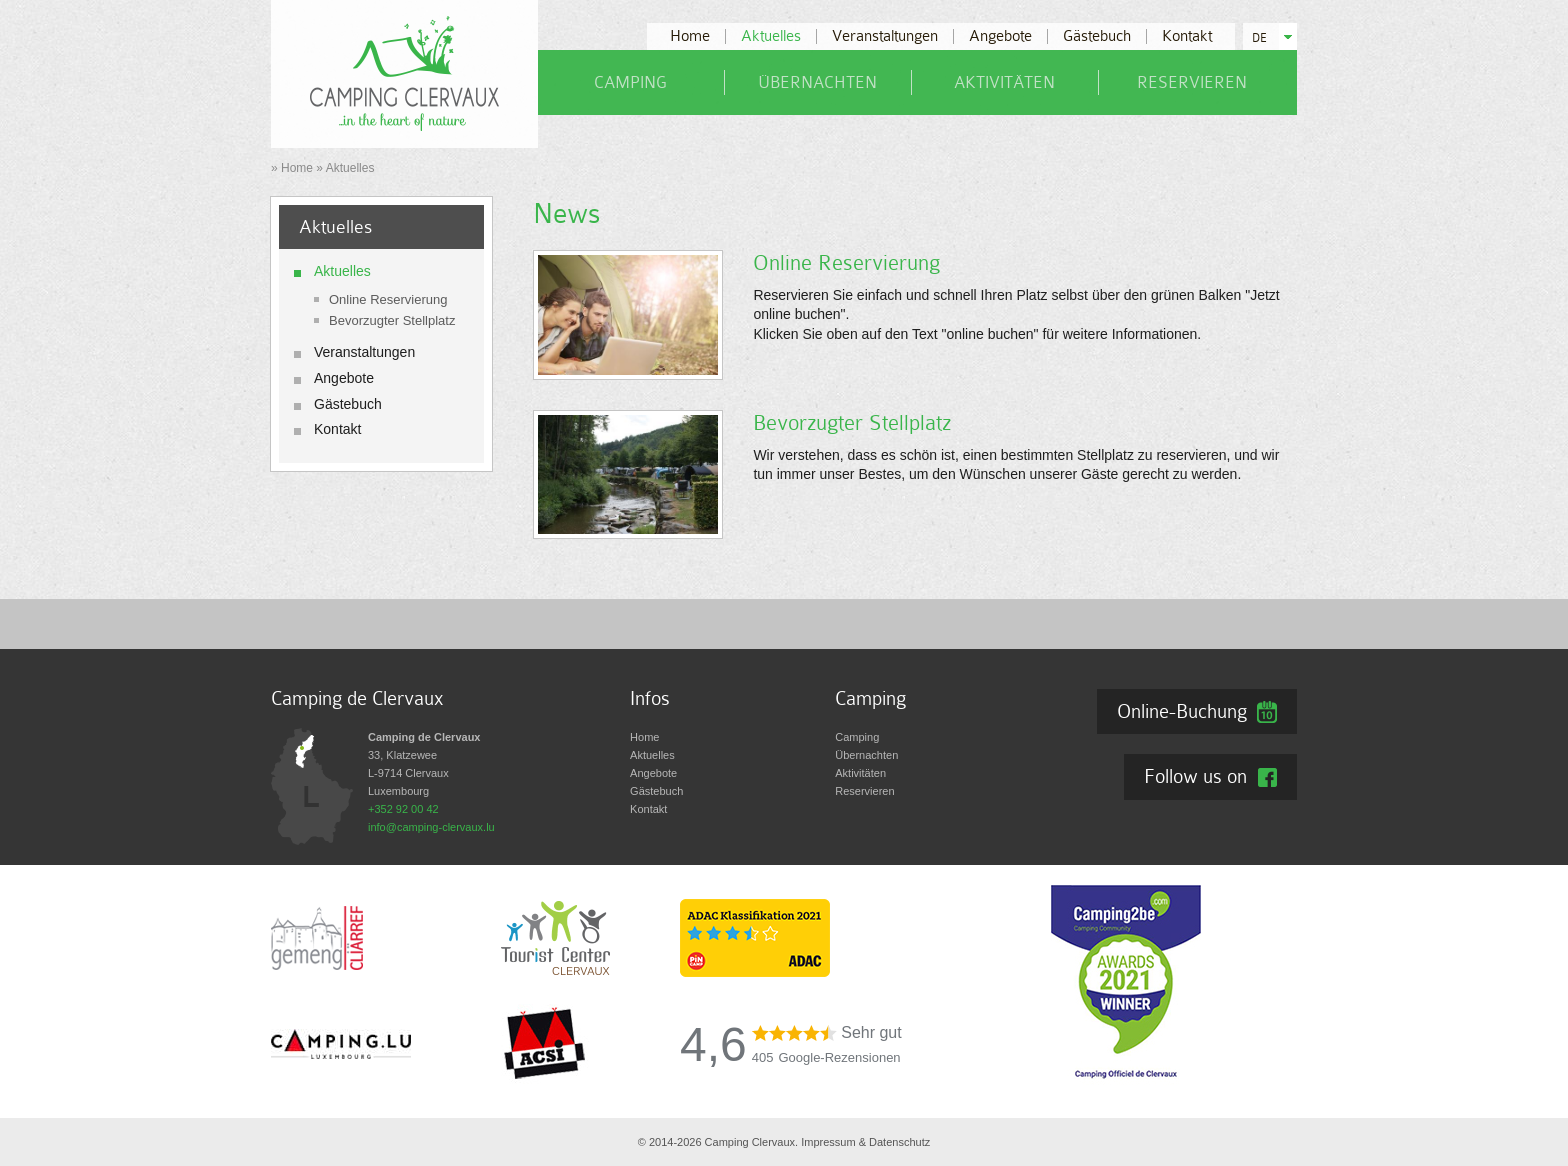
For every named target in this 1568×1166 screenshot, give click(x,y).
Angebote (1000, 36)
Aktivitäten (1004, 82)
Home (690, 36)
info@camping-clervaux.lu (431, 827)
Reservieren (1192, 82)
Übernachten (817, 82)
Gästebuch (1097, 36)
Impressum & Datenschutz (865, 1142)
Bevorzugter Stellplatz (392, 320)
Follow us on (1195, 776)
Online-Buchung (1182, 711)
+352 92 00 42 (403, 809)
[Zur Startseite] (404, 73)
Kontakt (1187, 36)
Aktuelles (771, 36)
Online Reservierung (388, 299)
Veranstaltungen (885, 36)
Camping (630, 82)
